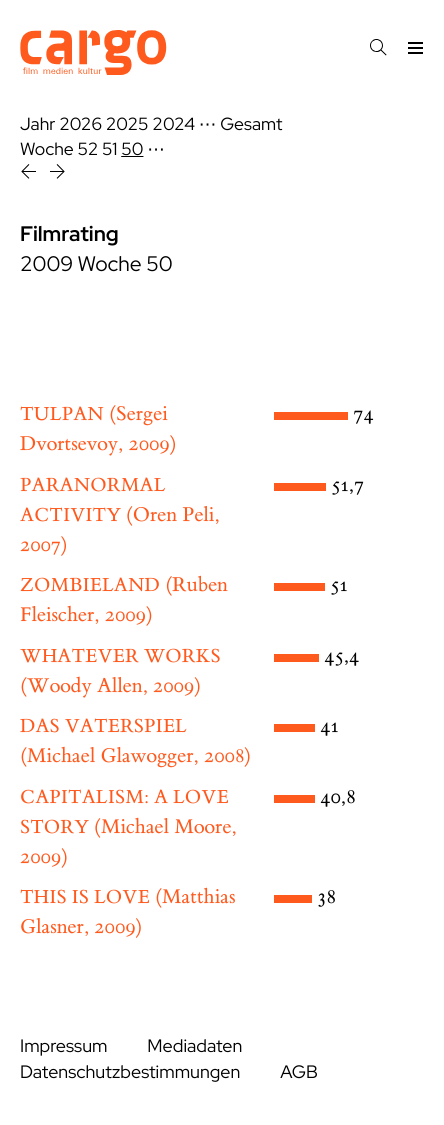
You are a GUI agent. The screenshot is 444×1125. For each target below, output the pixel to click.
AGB (299, 1072)
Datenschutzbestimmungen (130, 1072)
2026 (80, 124)
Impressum (63, 1046)
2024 (173, 124)
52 (88, 149)
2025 (127, 124)
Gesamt (251, 124)
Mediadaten (194, 1046)
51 (109, 149)
